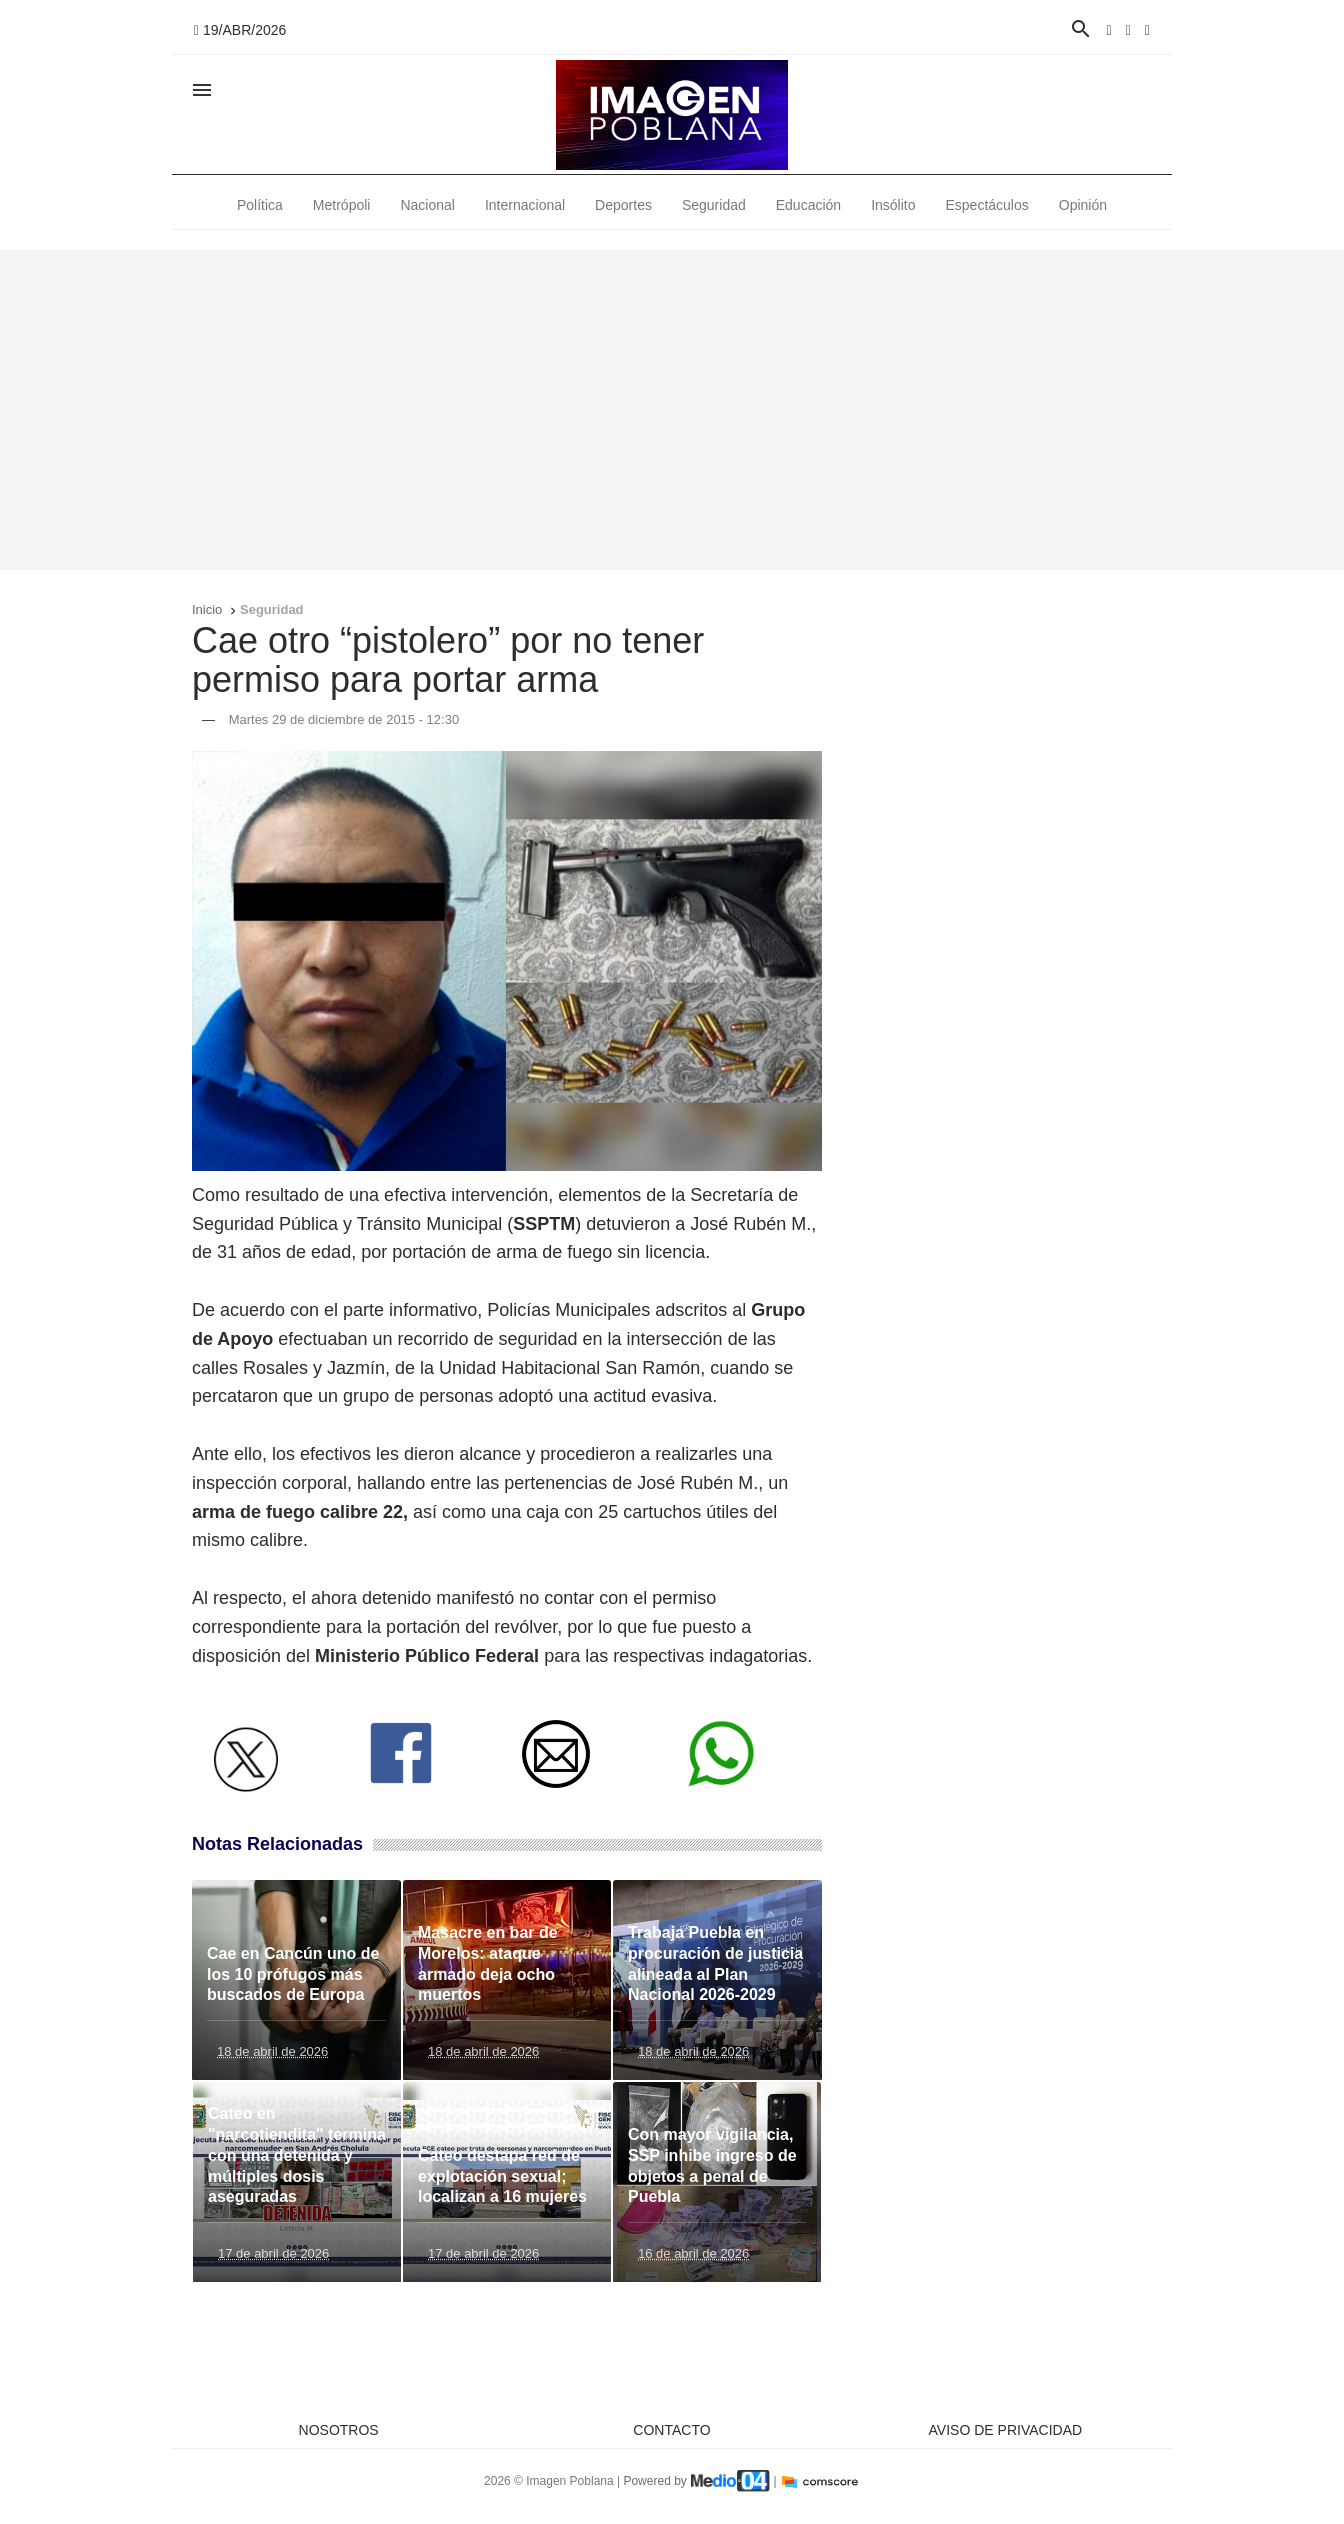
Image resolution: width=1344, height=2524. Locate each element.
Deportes (623, 205)
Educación (808, 205)
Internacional (525, 205)
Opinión (1083, 205)
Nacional (427, 205)
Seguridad (714, 205)
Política (260, 205)
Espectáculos (987, 205)
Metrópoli (342, 205)
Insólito (893, 205)
